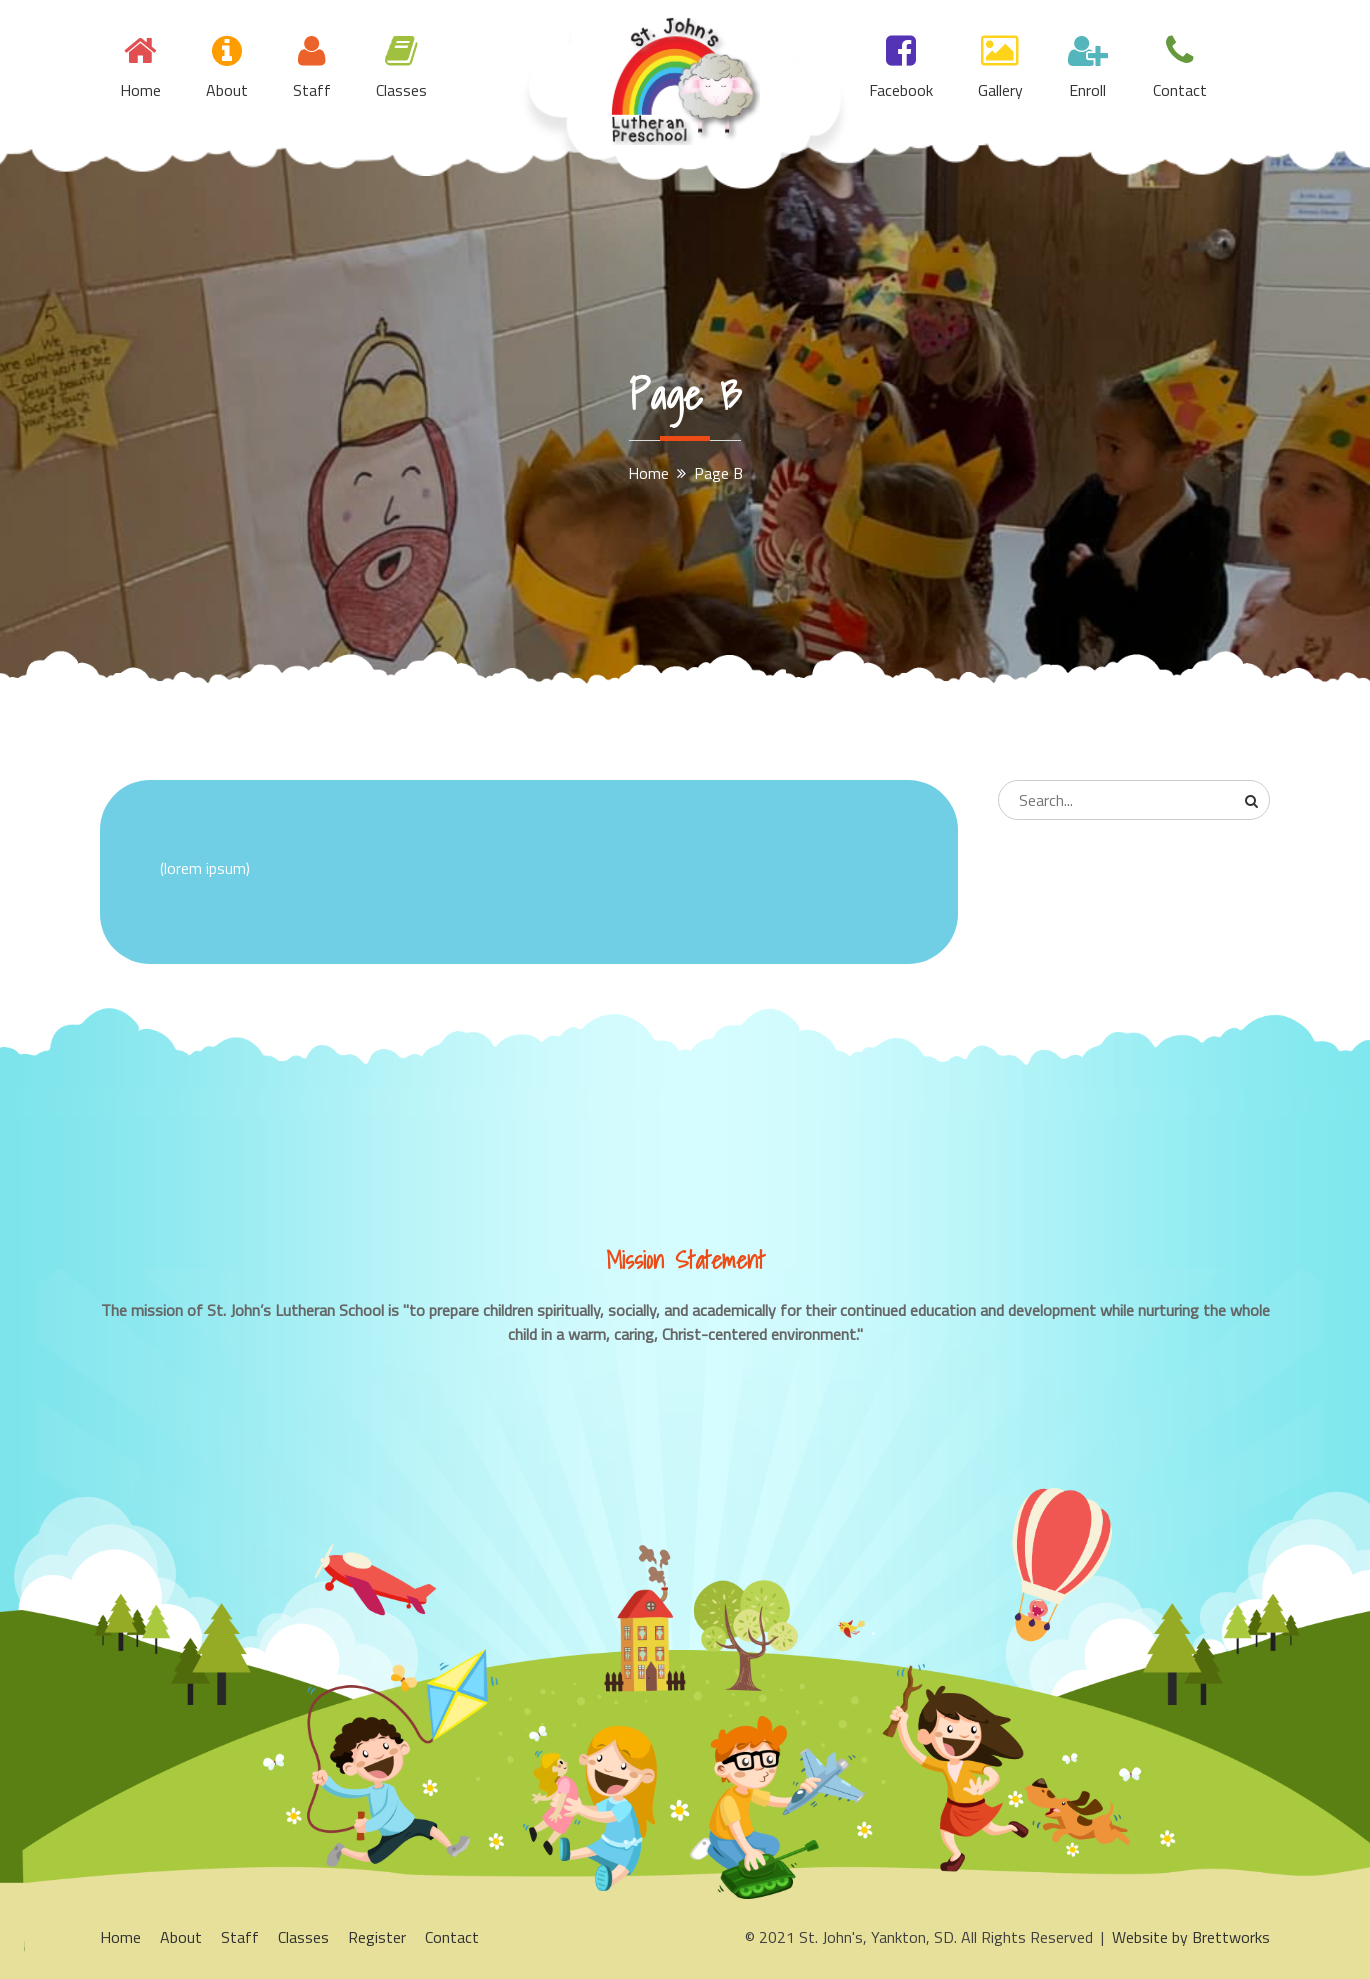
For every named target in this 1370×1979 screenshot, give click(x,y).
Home (140, 90)
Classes (401, 90)
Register (377, 1937)
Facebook (901, 90)
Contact (1180, 90)
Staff (312, 90)
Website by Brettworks (1191, 1937)
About (227, 90)
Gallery (1000, 90)
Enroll (1087, 90)
